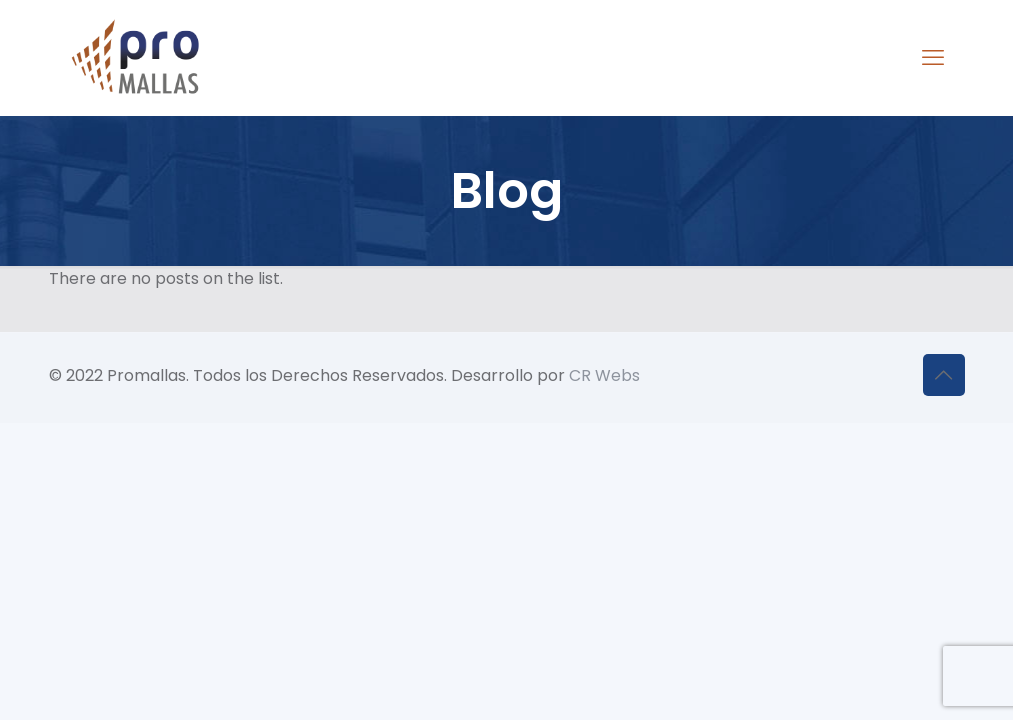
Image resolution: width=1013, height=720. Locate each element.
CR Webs (604, 375)
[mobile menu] (933, 58)
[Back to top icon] (944, 375)
